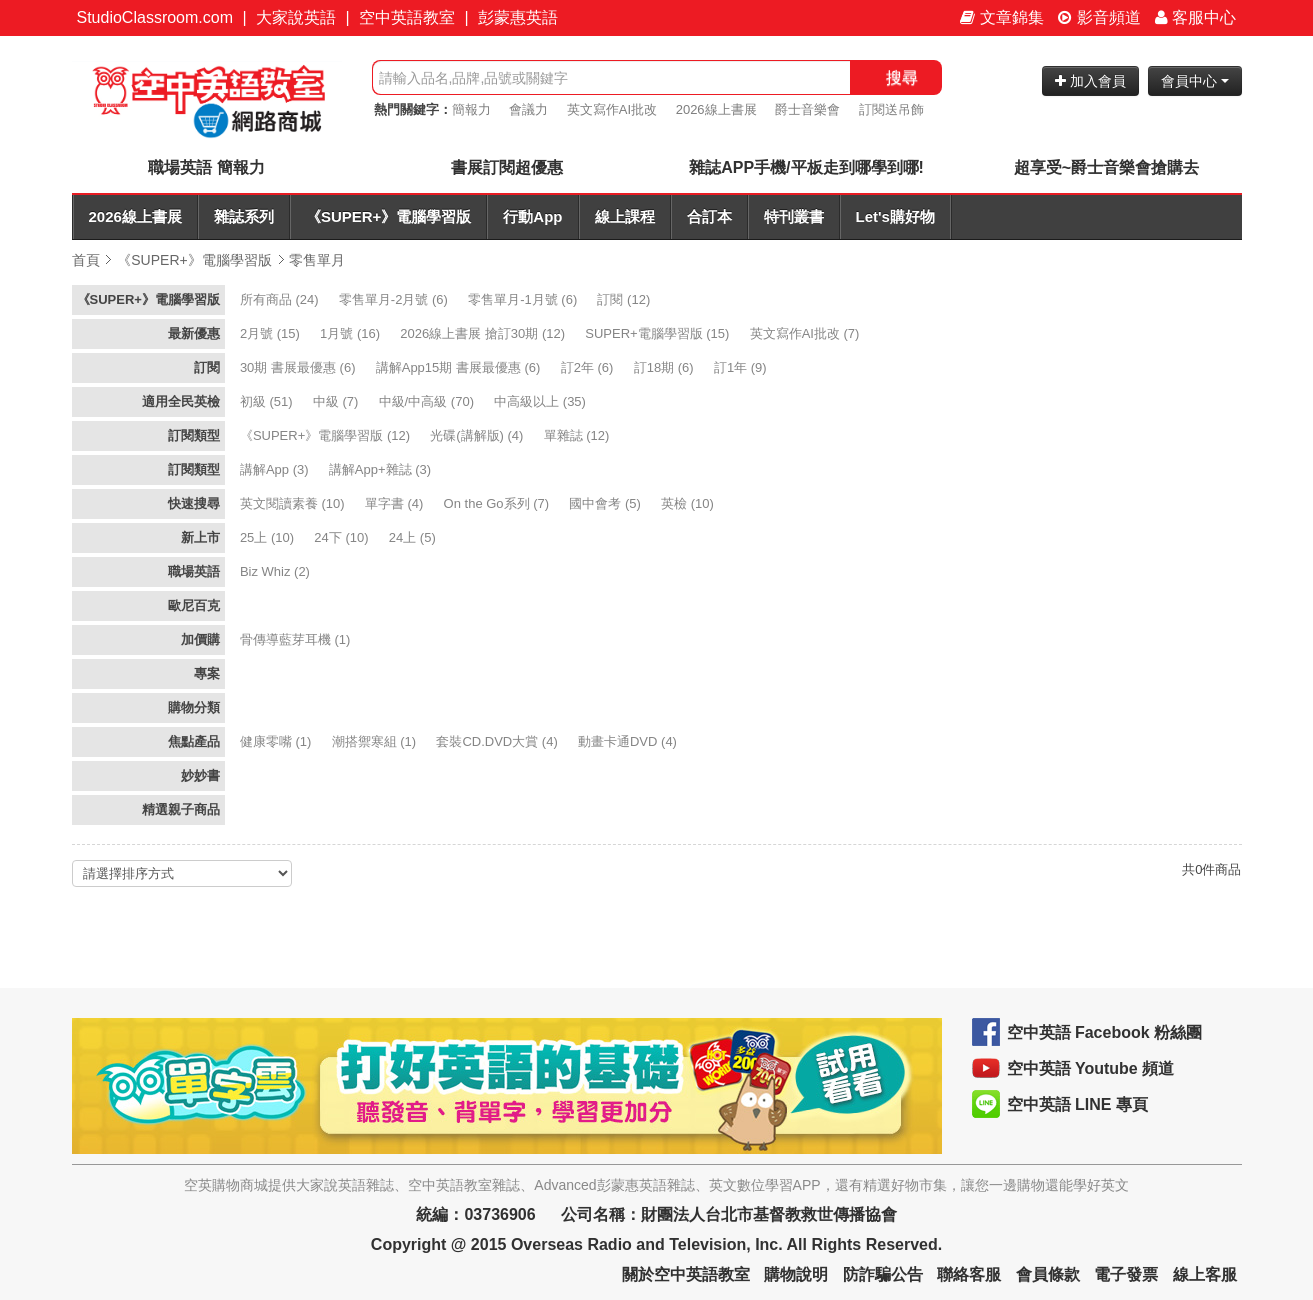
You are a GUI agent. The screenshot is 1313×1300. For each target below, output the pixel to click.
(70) (428, 401)
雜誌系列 (244, 216)
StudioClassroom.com (155, 17)
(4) (478, 435)
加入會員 (1090, 81)
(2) (277, 571)
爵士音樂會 (807, 109)
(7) (806, 333)
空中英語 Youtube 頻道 (1091, 1068)
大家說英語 (296, 17)
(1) (297, 639)
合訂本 (709, 216)
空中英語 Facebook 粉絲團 (1105, 1032)
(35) (541, 401)
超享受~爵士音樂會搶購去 (1106, 167)
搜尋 (902, 77)
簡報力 (471, 109)
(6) (395, 299)
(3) (276, 469)
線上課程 (625, 216)
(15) (272, 333)
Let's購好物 (895, 216)
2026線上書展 (716, 109)
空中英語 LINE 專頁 (1077, 1104)
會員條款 (1048, 1274)
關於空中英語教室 (686, 1274)
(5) (606, 503)
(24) (281, 299)
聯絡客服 (969, 1274)
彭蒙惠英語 (518, 17)
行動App (532, 216)
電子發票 (1126, 1274)
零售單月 (317, 260)
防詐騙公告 (883, 1274)
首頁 (86, 260)
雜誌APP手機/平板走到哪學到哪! (806, 167)
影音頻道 (1099, 17)
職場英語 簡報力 (206, 167)
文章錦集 (1001, 17)
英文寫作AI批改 (612, 109)
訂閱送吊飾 (891, 109)
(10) (294, 503)
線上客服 (1205, 1274)
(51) (268, 401)
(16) (352, 333)
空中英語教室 (407, 17)
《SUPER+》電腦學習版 (388, 216)
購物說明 (796, 1274)
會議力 (528, 109)
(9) (742, 367)
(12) (625, 299)
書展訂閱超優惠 (507, 167)
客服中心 (1195, 17)
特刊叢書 (794, 216)
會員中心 (1195, 81)
